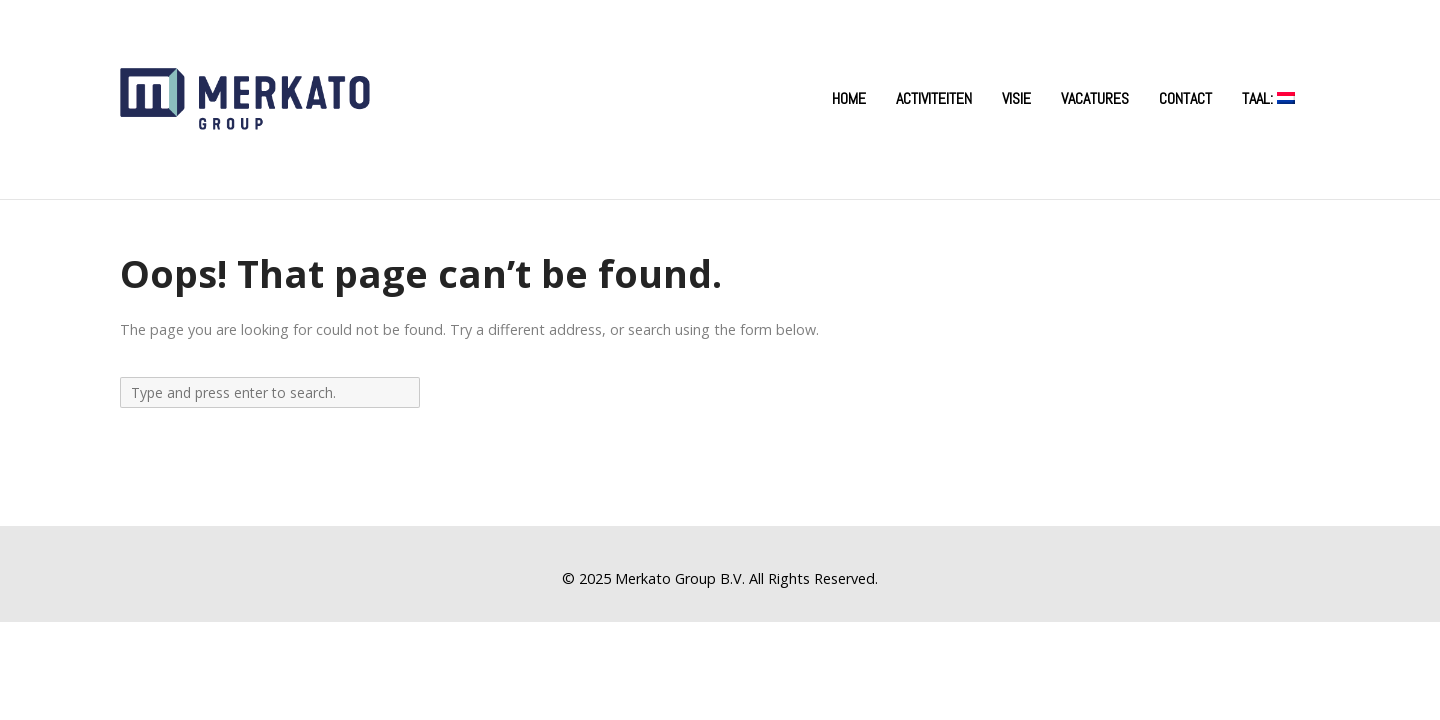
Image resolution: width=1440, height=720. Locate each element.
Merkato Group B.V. (680, 578)
